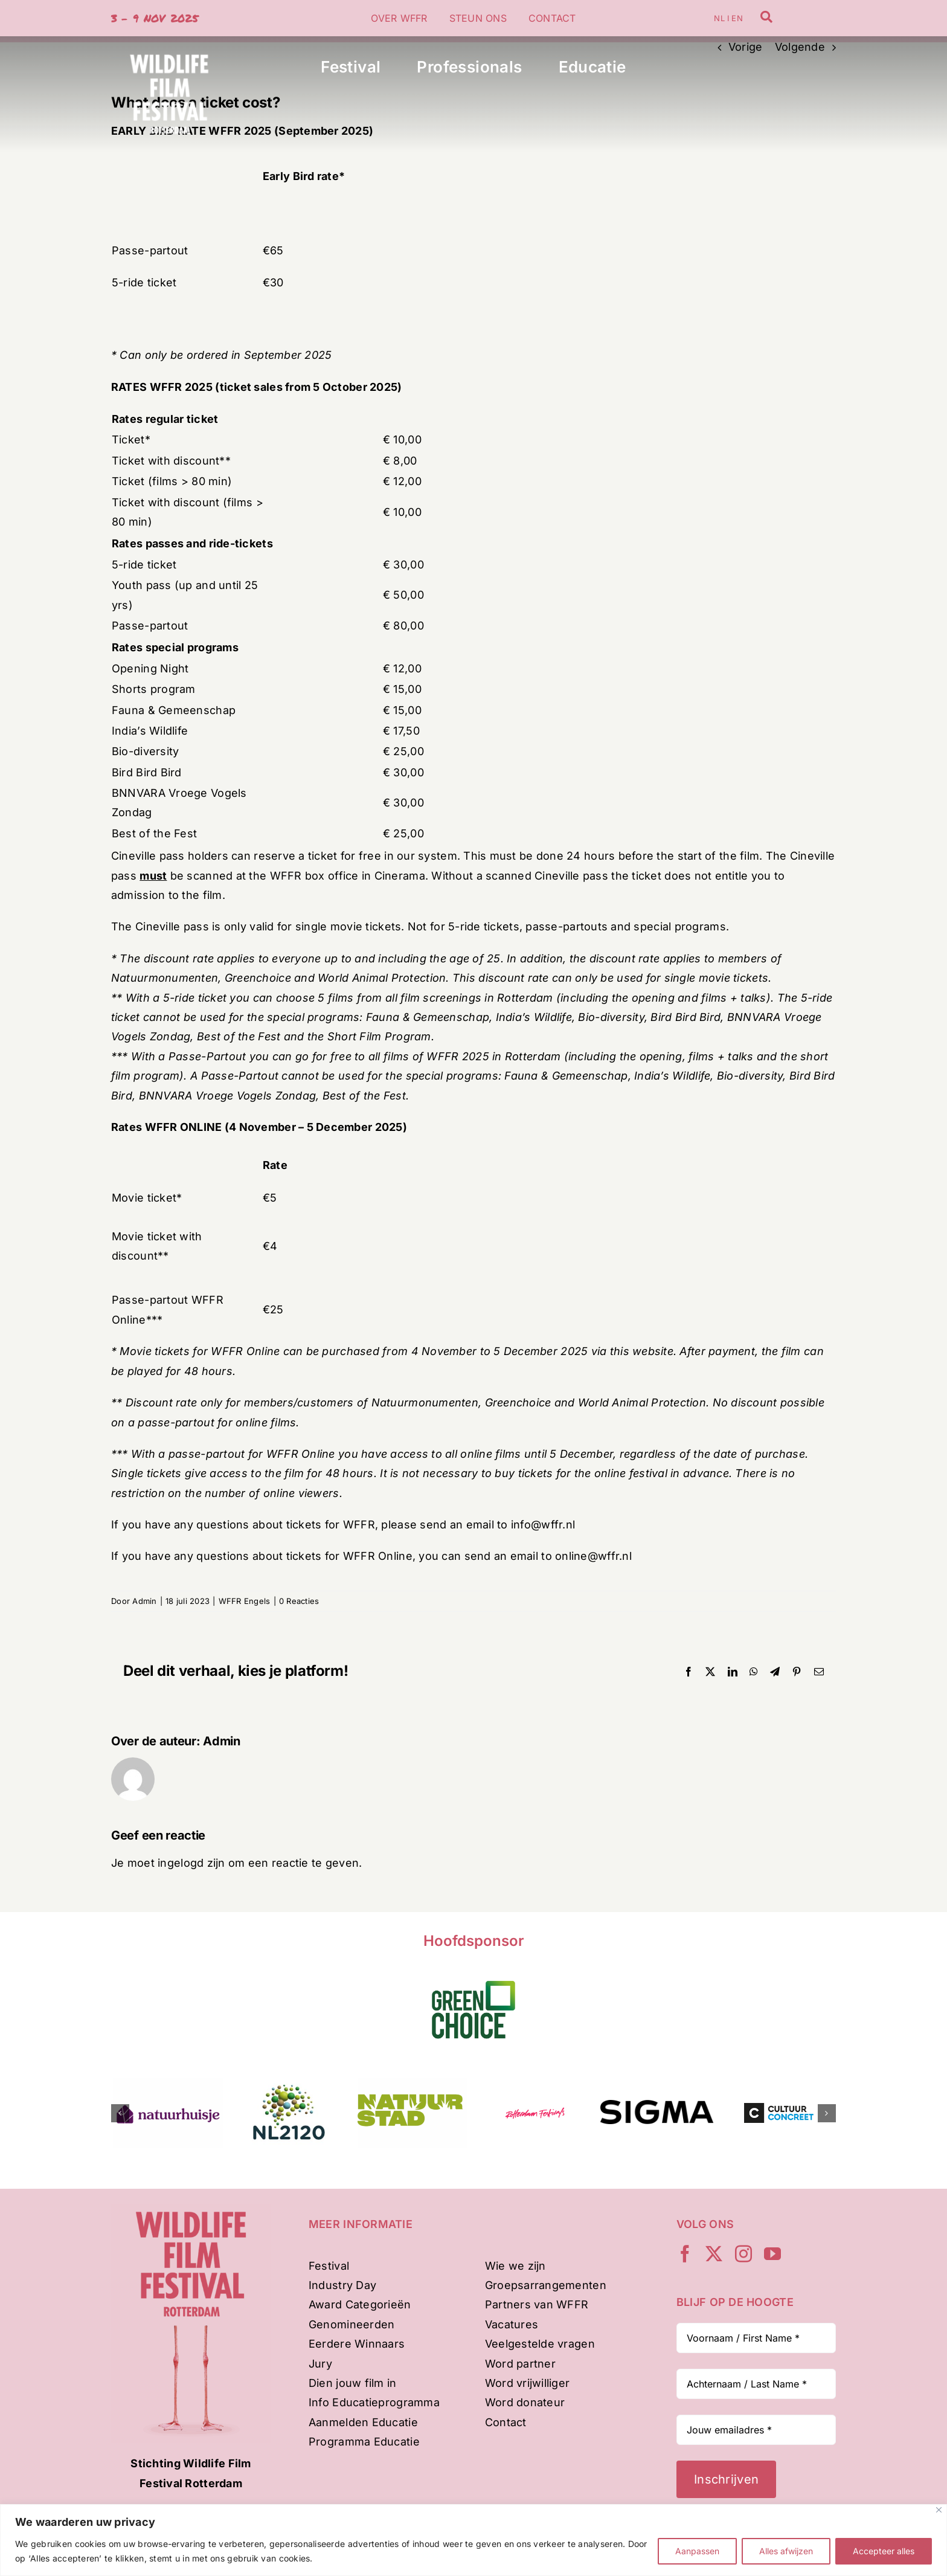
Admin (144, 1601)
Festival (329, 2265)
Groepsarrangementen (545, 2285)
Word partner (520, 2363)
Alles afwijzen (786, 2551)
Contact (506, 2422)
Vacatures (511, 2324)
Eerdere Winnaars (357, 2343)
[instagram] (743, 2254)
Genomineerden (352, 2324)
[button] (120, 2113)
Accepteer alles (883, 2551)
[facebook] (684, 2254)
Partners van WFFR (537, 2304)
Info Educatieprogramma (374, 2402)
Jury (320, 2363)
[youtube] (772, 2254)
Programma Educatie (364, 2441)
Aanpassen (697, 2551)
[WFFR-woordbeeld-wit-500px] (169, 41)
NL (719, 18)
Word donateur (525, 2402)
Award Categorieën (360, 2304)
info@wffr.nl (543, 1524)
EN (736, 18)
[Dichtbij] (939, 2510)
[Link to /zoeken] (766, 17)
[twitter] (713, 2254)
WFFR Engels (245, 1601)
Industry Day (342, 2285)
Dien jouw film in (353, 2383)
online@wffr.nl (593, 1556)
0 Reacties (299, 1601)
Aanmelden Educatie (363, 2422)
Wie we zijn (515, 2265)
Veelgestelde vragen (540, 2343)
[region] (473, 2540)
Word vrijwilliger (527, 2383)
